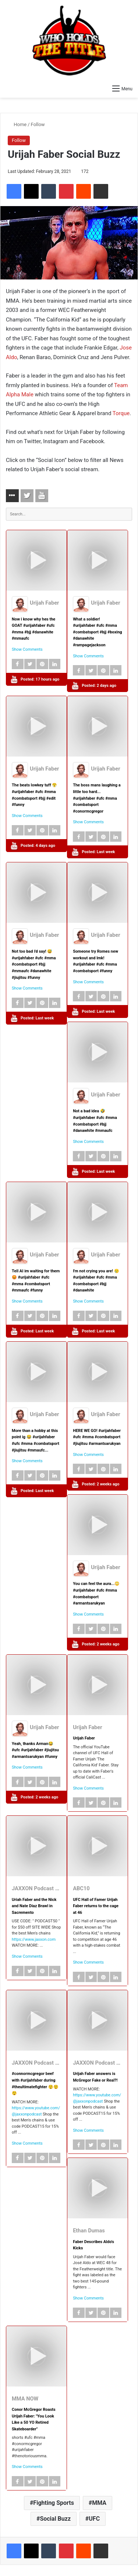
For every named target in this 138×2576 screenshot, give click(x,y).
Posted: (40, 679)
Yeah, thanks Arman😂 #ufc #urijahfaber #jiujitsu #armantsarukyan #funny (35, 1750)
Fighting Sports (53, 2502)
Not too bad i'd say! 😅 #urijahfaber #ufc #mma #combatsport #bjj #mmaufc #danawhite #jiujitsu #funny (34, 964)
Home (17, 124)
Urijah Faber (44, 602)
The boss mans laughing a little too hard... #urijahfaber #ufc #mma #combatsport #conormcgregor (96, 798)
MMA (99, 2502)
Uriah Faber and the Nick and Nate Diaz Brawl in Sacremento (34, 1906)
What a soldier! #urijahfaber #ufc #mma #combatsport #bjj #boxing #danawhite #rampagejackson (97, 632)
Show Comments (27, 649)
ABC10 (81, 1888)
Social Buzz (55, 2518)
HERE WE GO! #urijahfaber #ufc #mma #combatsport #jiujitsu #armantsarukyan (97, 1437)
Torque (121, 413)
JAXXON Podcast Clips (39, 1888)
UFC (94, 2518)
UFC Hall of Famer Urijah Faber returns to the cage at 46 (95, 1906)
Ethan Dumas (89, 2230)
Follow (38, 124)
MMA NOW (25, 2398)
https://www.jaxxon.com (34, 1939)
